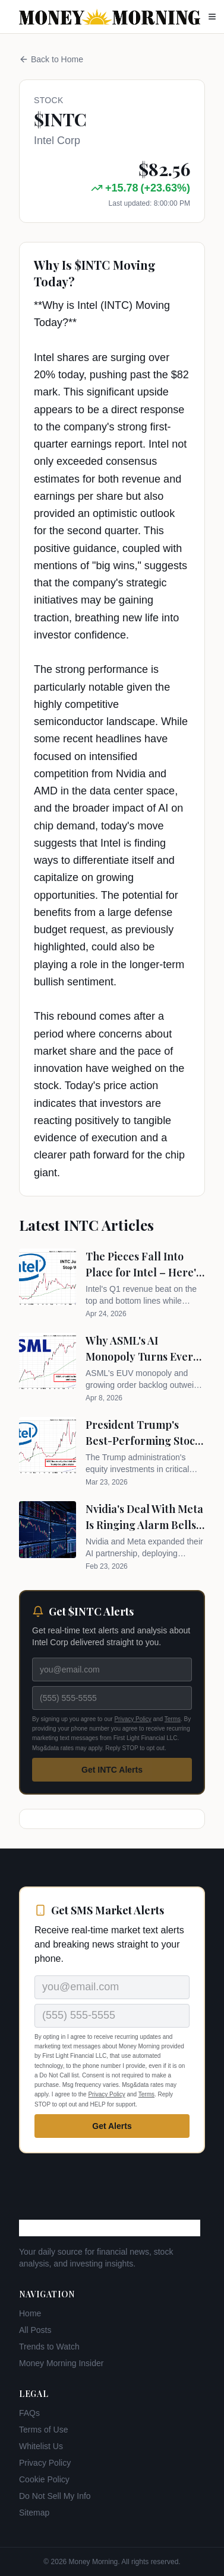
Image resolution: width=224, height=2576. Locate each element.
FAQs (29, 2413)
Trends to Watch (49, 2346)
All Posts (35, 2330)
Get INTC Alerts (112, 1769)
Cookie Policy (44, 2479)
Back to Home (51, 59)
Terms (173, 1719)
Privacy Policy (132, 1719)
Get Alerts (111, 2126)
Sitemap (34, 2512)
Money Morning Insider (61, 2363)
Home (30, 2313)
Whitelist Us (41, 2446)
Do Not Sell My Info (55, 2496)
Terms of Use (43, 2429)
